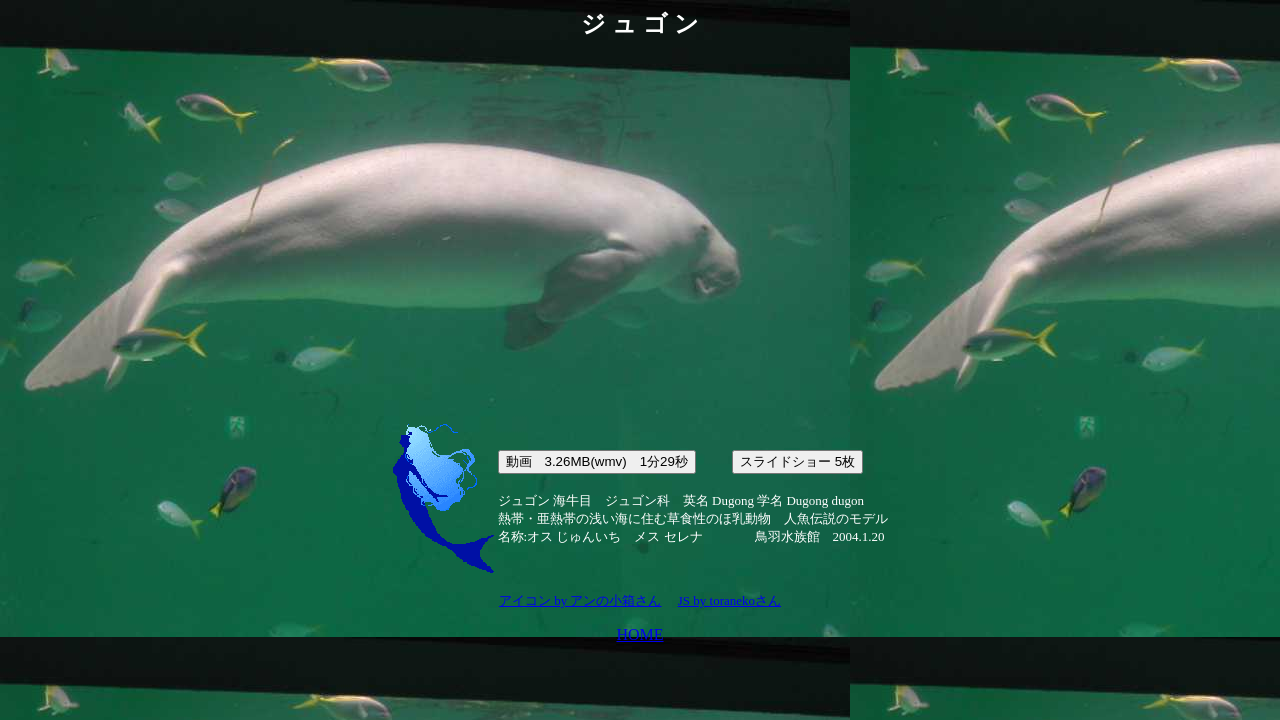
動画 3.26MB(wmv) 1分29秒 (597, 461)
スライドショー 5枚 (797, 461)
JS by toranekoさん (729, 600)
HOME (639, 634)
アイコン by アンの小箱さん (580, 600)
